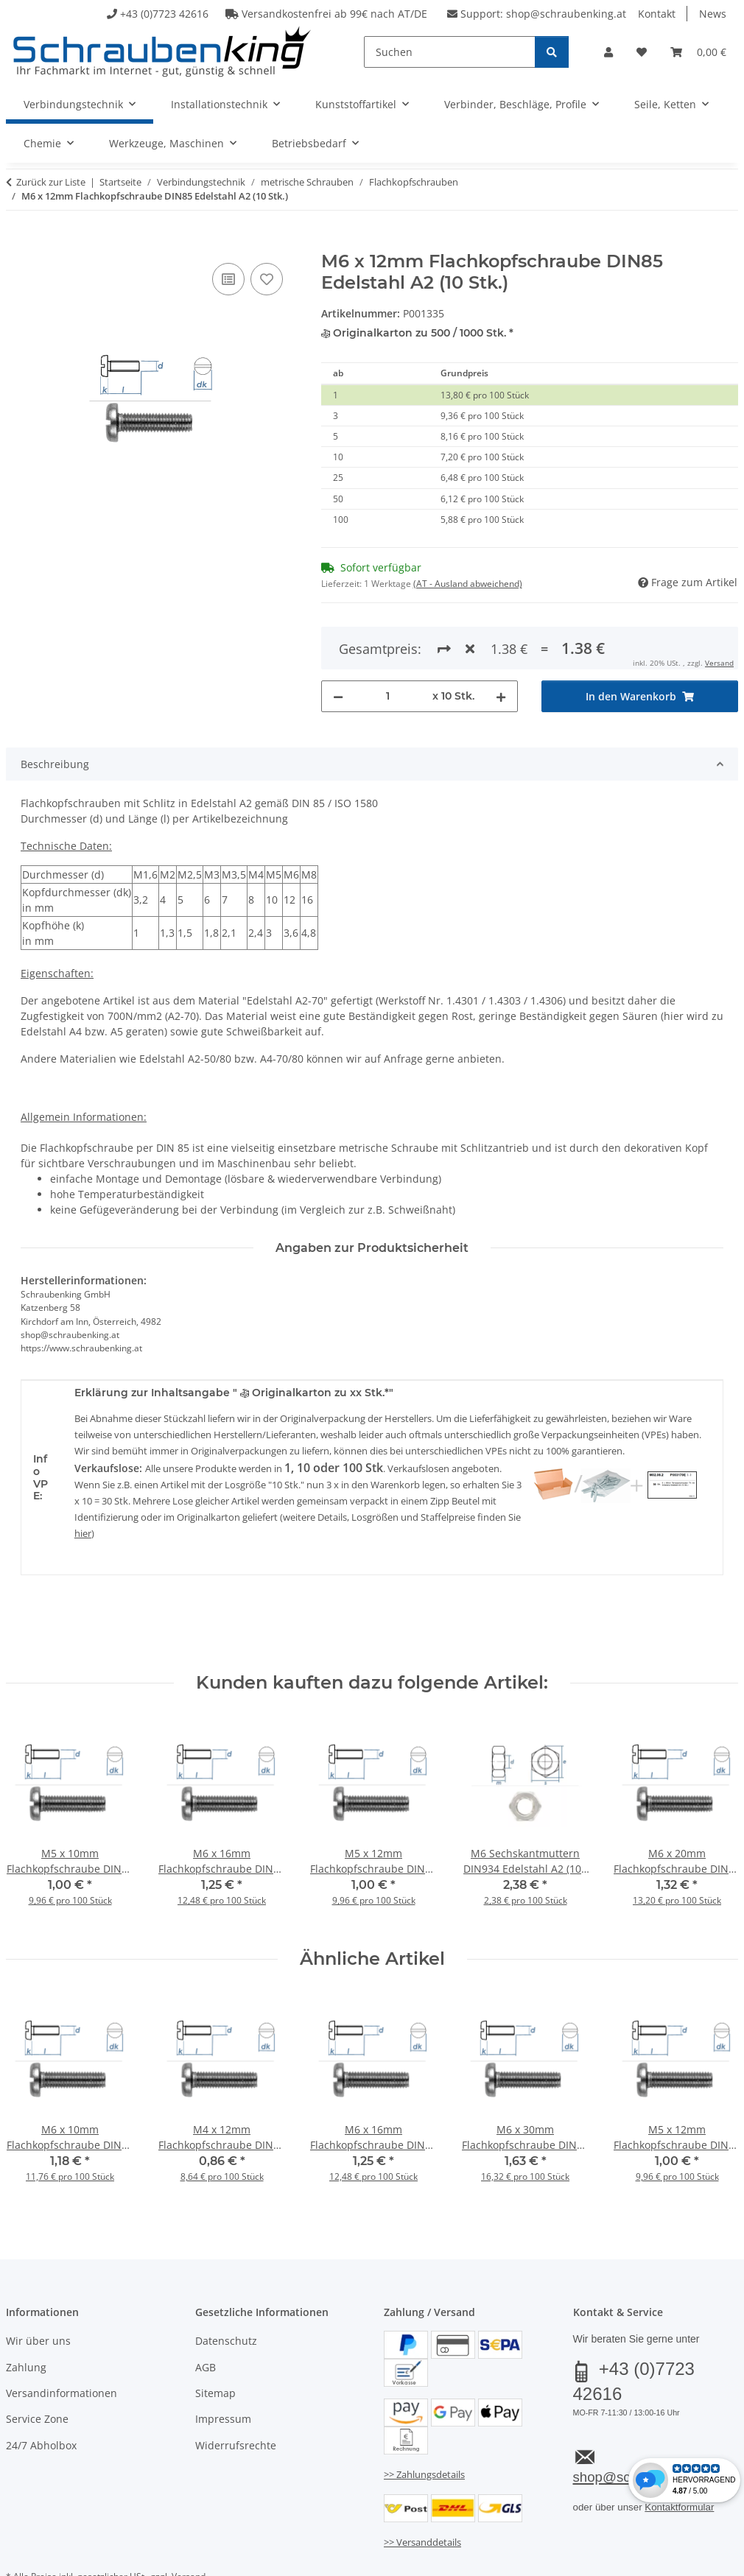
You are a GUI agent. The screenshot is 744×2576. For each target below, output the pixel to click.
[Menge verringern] (338, 642)
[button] (608, 52)
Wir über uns (38, 2287)
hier (82, 1480)
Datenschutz (226, 2287)
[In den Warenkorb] (17, 243)
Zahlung (26, 2313)
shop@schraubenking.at (566, 14)
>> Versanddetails (422, 2488)
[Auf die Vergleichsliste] (228, 279)
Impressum (223, 2366)
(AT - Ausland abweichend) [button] (467, 583)
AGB (205, 2313)
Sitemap (215, 2339)
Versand (189, 2522)
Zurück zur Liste (50, 182)
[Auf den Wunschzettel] (266, 279)
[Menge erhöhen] (501, 642)
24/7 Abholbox (41, 2392)
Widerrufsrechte (235, 2392)
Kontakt (656, 14)
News (712, 14)
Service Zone (37, 2366)
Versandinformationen (61, 2339)
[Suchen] (450, 52)
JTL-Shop (673, 2560)
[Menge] (388, 642)
